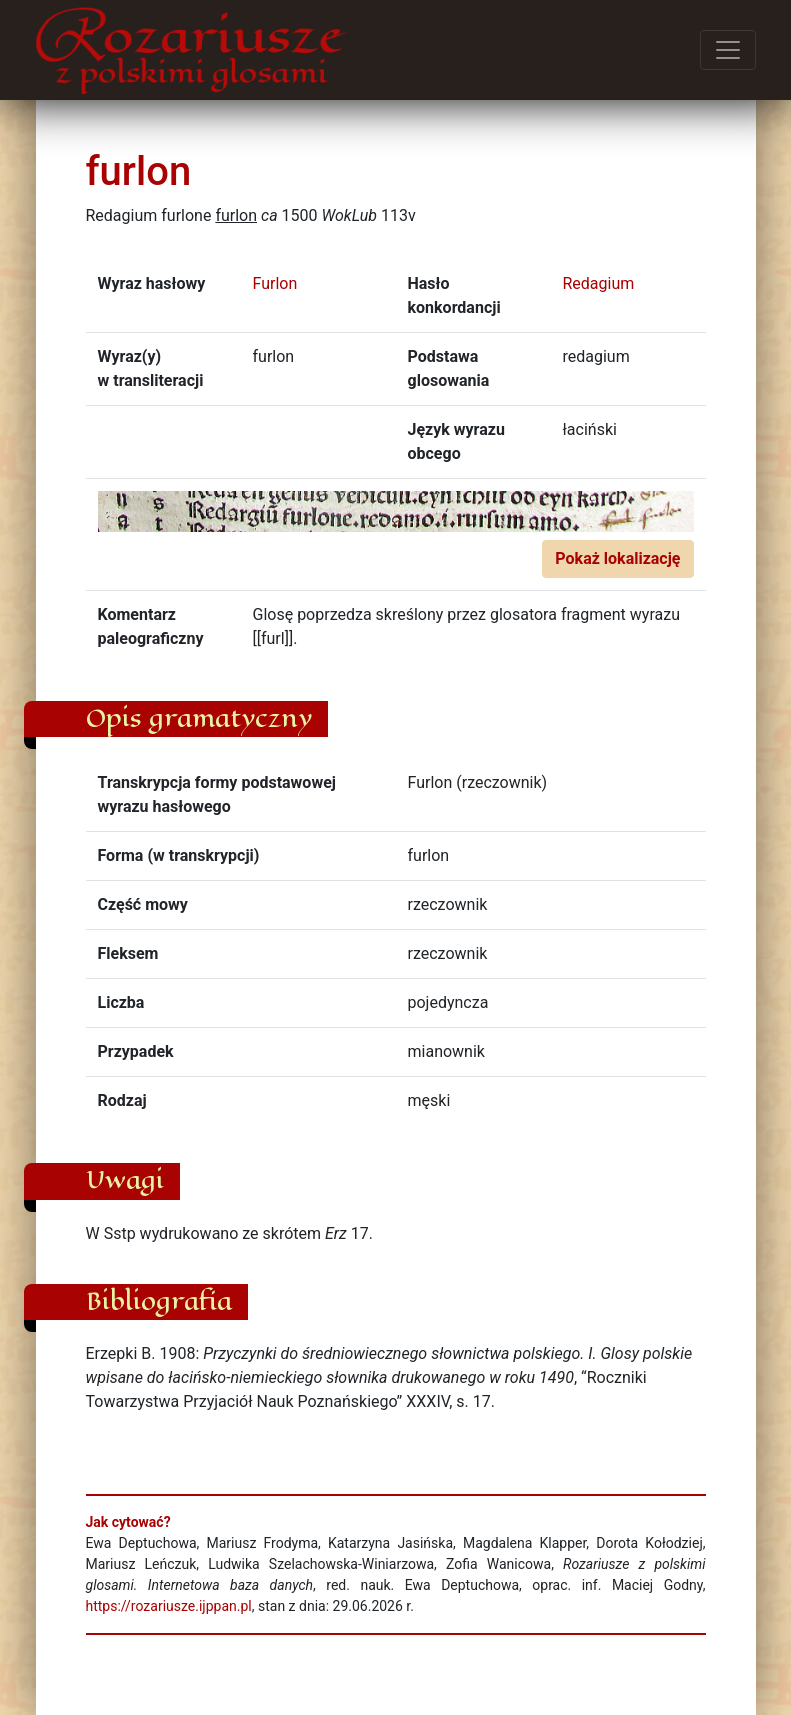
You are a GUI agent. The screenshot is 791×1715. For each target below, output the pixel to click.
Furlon (275, 283)
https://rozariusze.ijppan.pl (169, 1606)
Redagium (599, 283)
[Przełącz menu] (728, 50)
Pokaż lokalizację (617, 558)
